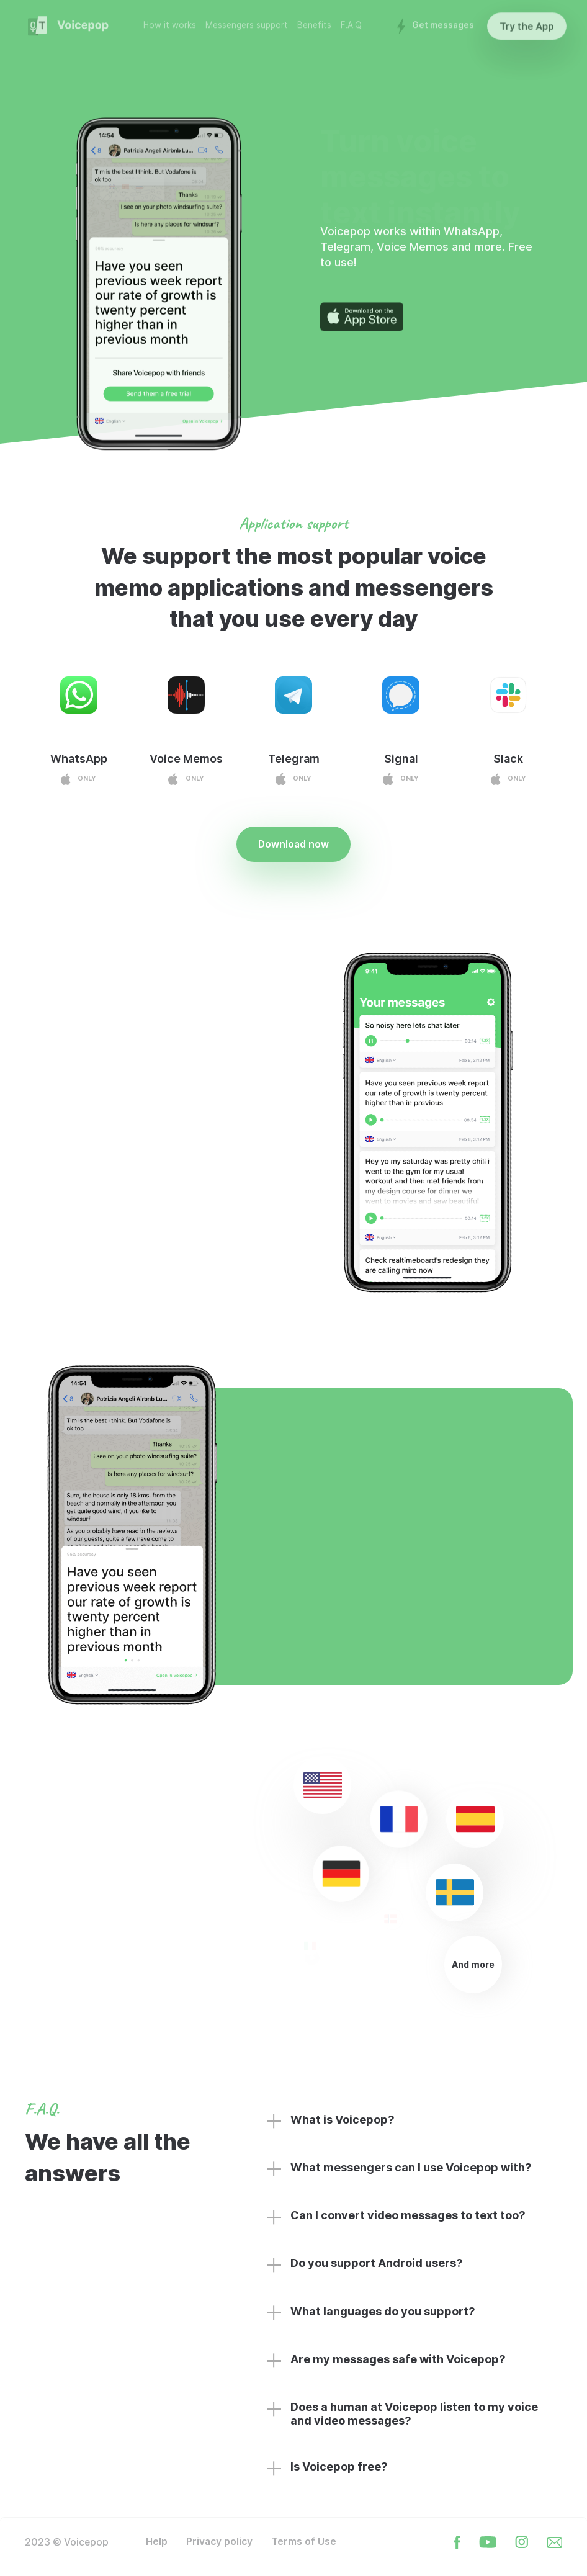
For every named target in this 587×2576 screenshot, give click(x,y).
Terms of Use (303, 2541)
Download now (293, 844)
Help (157, 2541)
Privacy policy (219, 2541)
